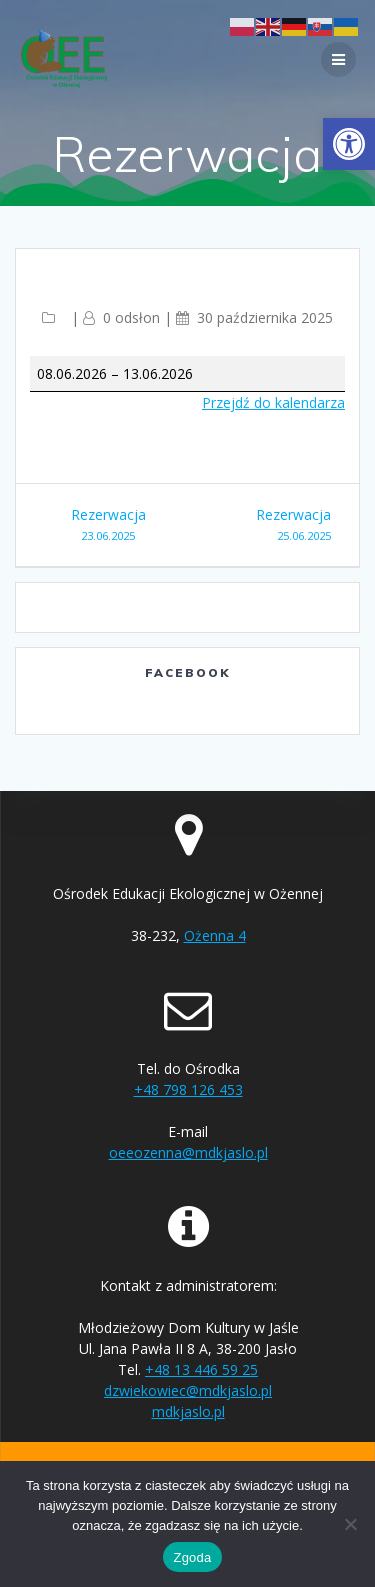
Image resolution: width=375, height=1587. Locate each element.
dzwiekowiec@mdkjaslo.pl (188, 1390)
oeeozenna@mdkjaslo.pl (188, 1152)
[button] (349, 144)
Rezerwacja (108, 525)
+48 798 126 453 (188, 1089)
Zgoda (192, 1557)
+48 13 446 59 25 (201, 1369)
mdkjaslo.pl (188, 1411)
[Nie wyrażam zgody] (350, 1524)
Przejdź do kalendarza (273, 402)
